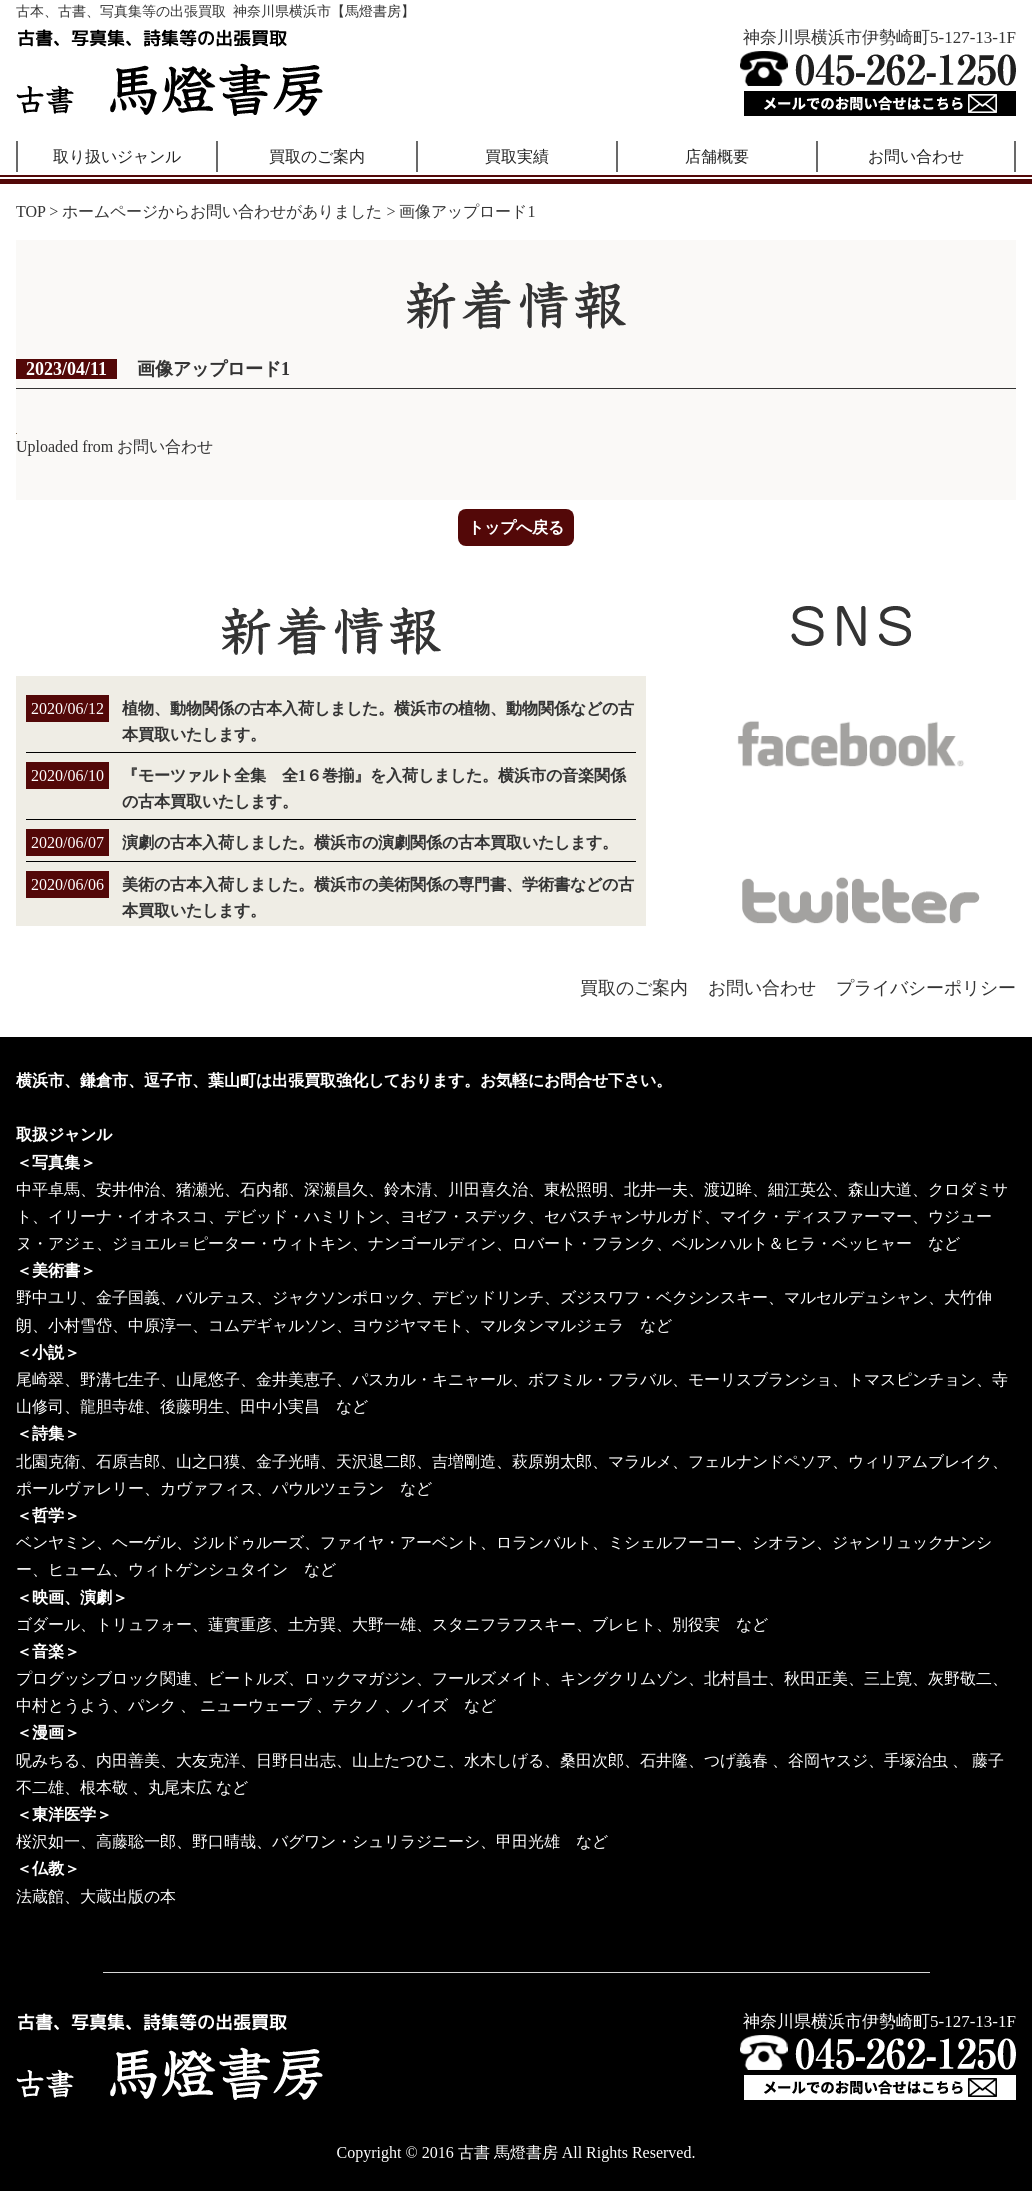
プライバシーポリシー (926, 988)
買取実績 (517, 156)
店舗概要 (717, 156)
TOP (30, 211)
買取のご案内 (317, 156)
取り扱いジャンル (117, 156)
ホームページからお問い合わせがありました (222, 211)
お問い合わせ (916, 156)
